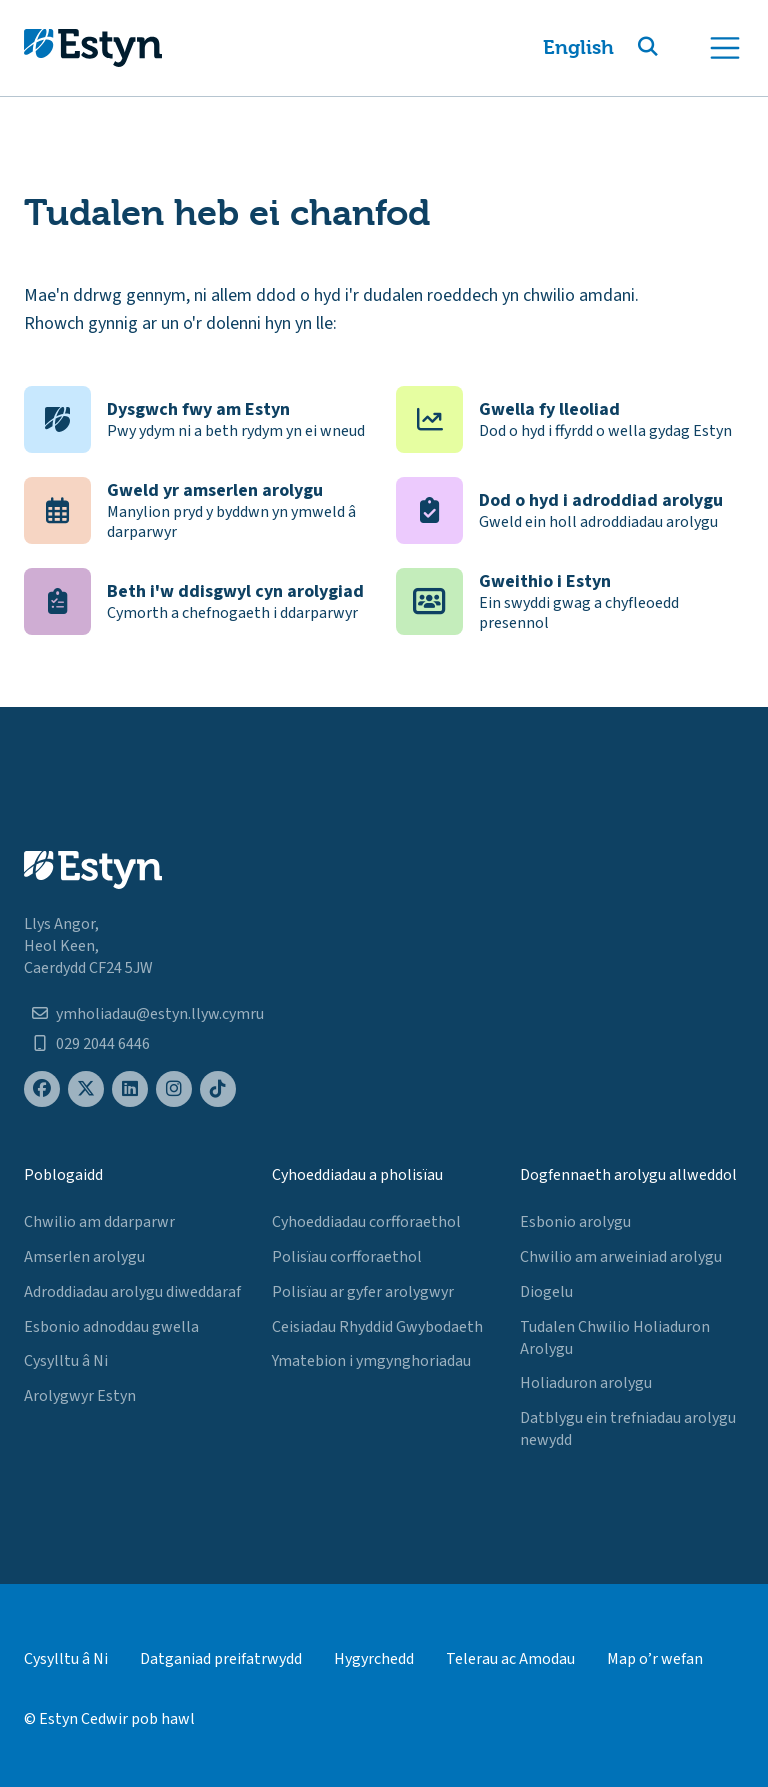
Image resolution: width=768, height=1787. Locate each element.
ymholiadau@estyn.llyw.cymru (160, 1014)
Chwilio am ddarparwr (99, 1222)
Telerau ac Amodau (510, 1659)
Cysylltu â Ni (66, 1361)
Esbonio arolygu (575, 1222)
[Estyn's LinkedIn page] (130, 1089)
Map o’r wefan (655, 1659)
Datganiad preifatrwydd (221, 1659)
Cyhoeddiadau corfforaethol (366, 1222)
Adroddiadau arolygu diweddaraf (132, 1292)
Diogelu (546, 1292)
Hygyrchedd (374, 1659)
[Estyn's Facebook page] (42, 1089)
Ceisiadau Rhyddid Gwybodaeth (377, 1327)
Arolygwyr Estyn (80, 1396)
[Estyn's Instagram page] (174, 1089)
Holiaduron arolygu (586, 1383)
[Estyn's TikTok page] (218, 1089)
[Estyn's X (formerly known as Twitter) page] (86, 1089)
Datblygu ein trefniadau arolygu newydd (628, 1429)
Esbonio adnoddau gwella (111, 1327)
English (578, 47)
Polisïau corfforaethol (347, 1257)
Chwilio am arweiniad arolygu (621, 1257)
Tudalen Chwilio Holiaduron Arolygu (615, 1338)
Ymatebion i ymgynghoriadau (371, 1361)
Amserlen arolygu (84, 1257)
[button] (672, 48)
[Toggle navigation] (725, 48)
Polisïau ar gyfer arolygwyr (363, 1292)
